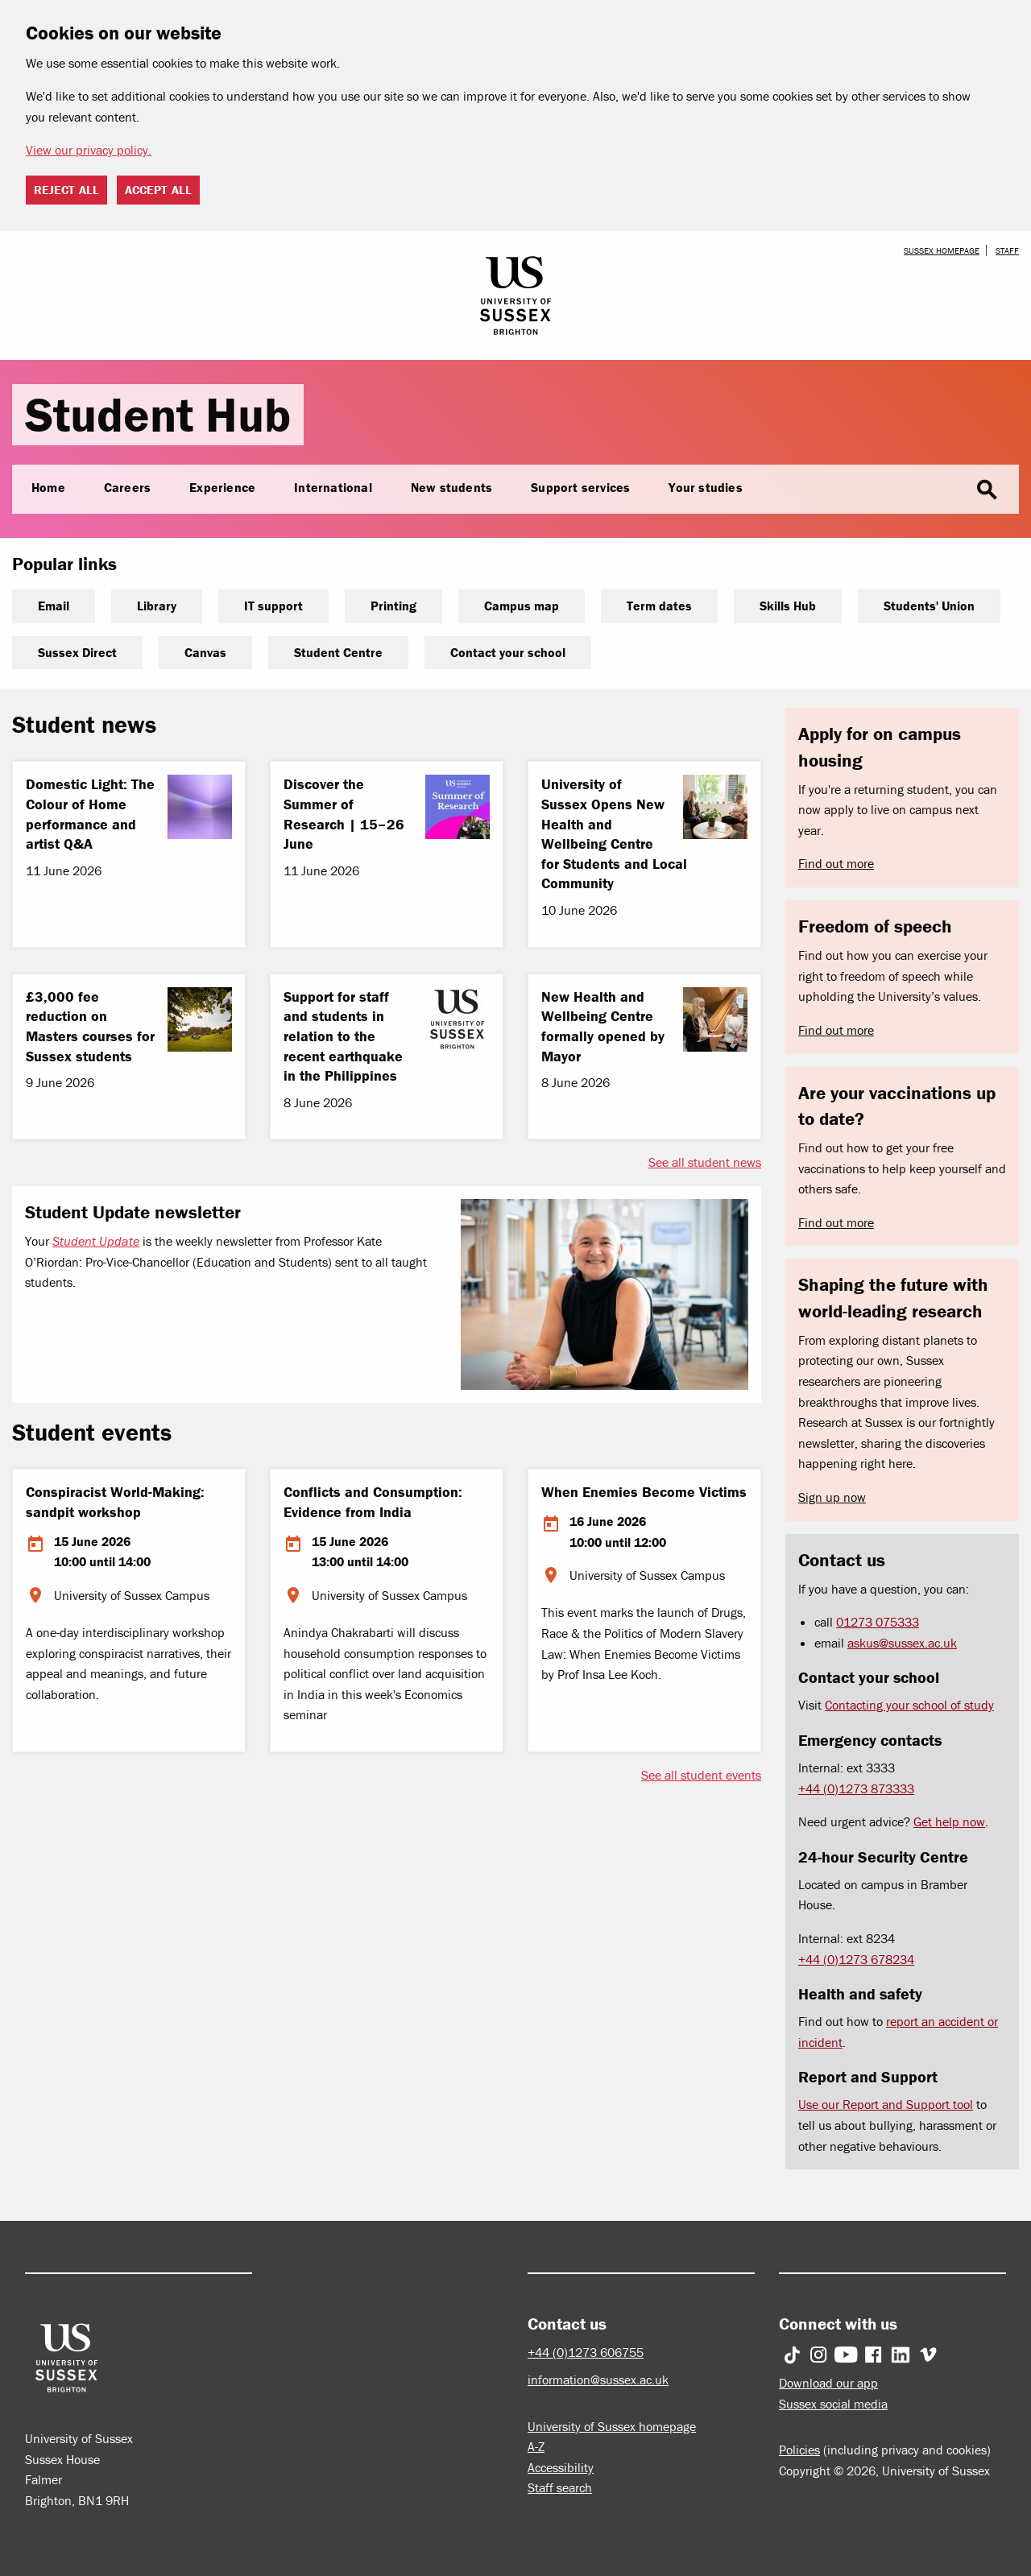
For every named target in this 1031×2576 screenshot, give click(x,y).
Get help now (949, 1821)
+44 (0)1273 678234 (856, 1959)
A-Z (536, 2446)
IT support (273, 605)
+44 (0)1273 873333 (856, 1788)
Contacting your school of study (909, 1705)
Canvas (205, 652)
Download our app (828, 2383)
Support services (580, 487)
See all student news (704, 1162)
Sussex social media (833, 2404)
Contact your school (507, 652)
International (333, 487)
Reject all (66, 189)
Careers (127, 487)
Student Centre (338, 652)
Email (53, 605)
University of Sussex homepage (612, 2426)
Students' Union (929, 605)
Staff (1007, 250)
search (987, 490)
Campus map (521, 605)
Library (156, 605)
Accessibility (561, 2467)
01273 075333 (877, 1622)
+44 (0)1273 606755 (586, 2352)
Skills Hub (788, 605)
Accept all (158, 189)
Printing (393, 605)
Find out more (836, 863)
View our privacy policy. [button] (88, 150)
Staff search (560, 2487)
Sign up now (832, 1497)
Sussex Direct (77, 652)
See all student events (701, 1775)
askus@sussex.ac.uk (902, 1643)
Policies (799, 2450)
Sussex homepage (941, 250)
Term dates (659, 605)
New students (451, 487)
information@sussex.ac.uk (598, 2379)
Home (48, 487)
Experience (222, 487)
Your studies (705, 487)
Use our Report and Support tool (885, 2104)
